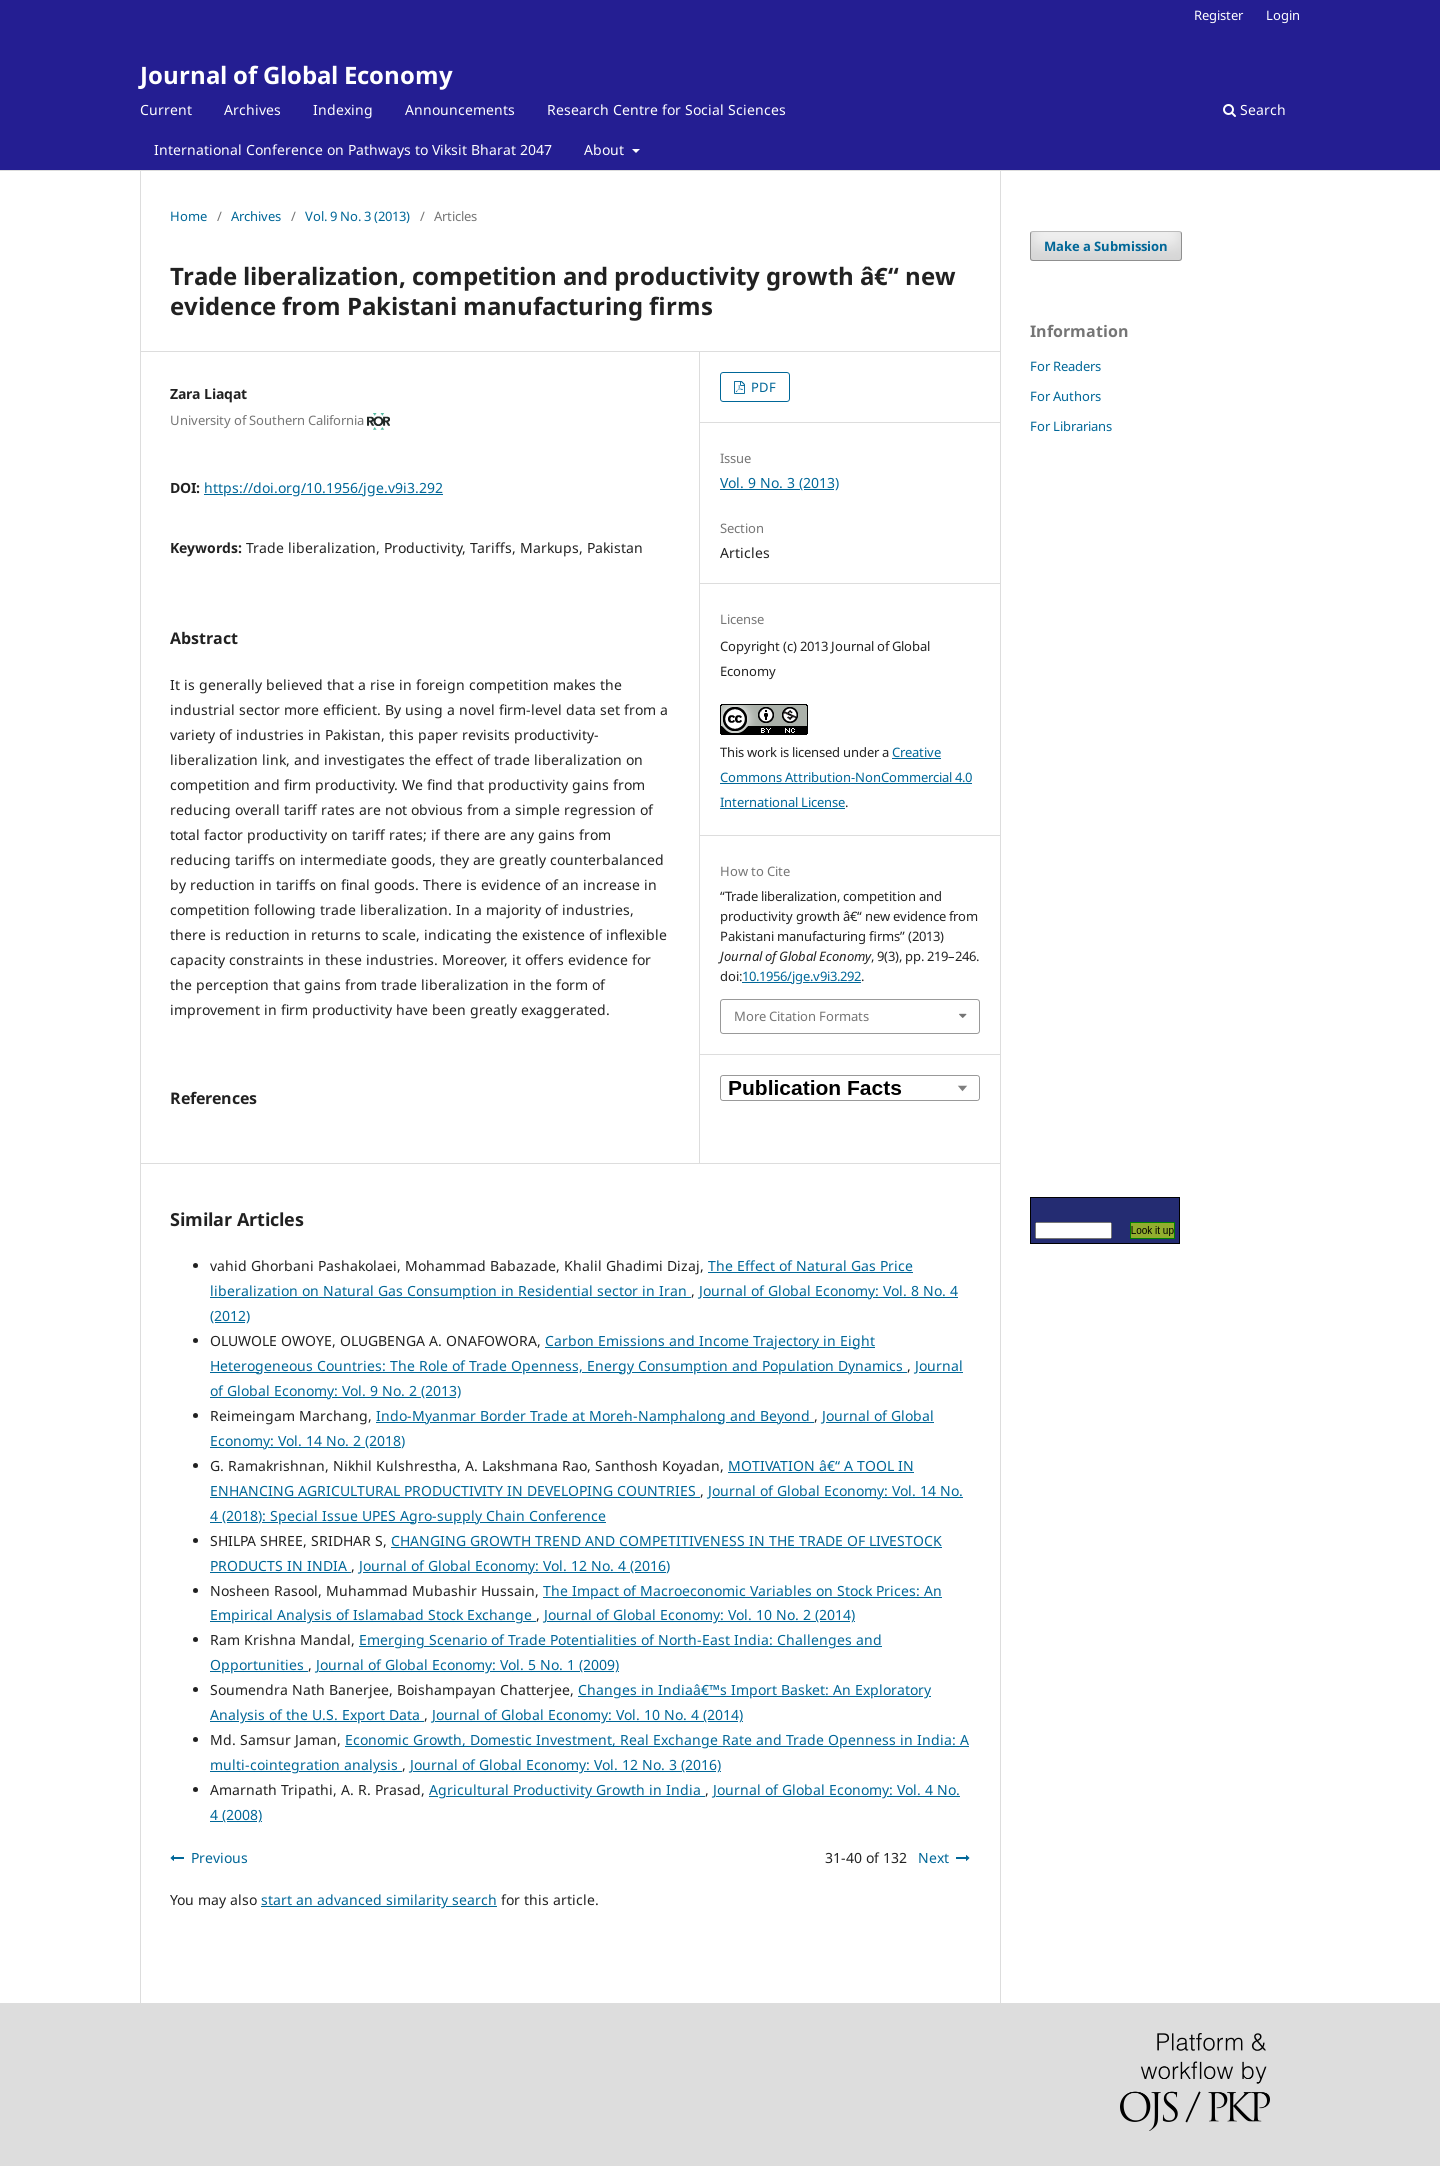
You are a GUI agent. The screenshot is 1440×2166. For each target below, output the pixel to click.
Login (1283, 15)
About (606, 149)
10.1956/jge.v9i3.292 (801, 976)
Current (166, 109)
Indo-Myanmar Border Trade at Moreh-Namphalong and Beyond (595, 1415)
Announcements (460, 109)
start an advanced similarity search (379, 1899)
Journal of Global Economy (296, 74)
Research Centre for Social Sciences (666, 109)
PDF (762, 387)
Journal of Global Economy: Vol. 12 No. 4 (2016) (514, 1565)
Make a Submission (1106, 246)
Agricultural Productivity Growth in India (567, 1789)
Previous (219, 1857)
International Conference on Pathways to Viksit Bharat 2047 (353, 149)
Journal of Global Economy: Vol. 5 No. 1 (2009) (467, 1664)
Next (933, 1857)
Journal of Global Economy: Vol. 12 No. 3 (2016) (565, 1764)
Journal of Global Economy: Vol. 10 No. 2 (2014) (699, 1614)
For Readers (1065, 366)
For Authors (1065, 396)
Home (188, 216)
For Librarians (1071, 426)
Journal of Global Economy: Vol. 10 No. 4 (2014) (587, 1714)
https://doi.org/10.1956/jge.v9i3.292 (323, 487)
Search (1254, 109)
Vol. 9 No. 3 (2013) (357, 216)
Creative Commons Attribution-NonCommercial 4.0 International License (846, 777)
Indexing (343, 109)
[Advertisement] (1090, 815)
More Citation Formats (801, 1016)
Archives (252, 109)
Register (1218, 15)
